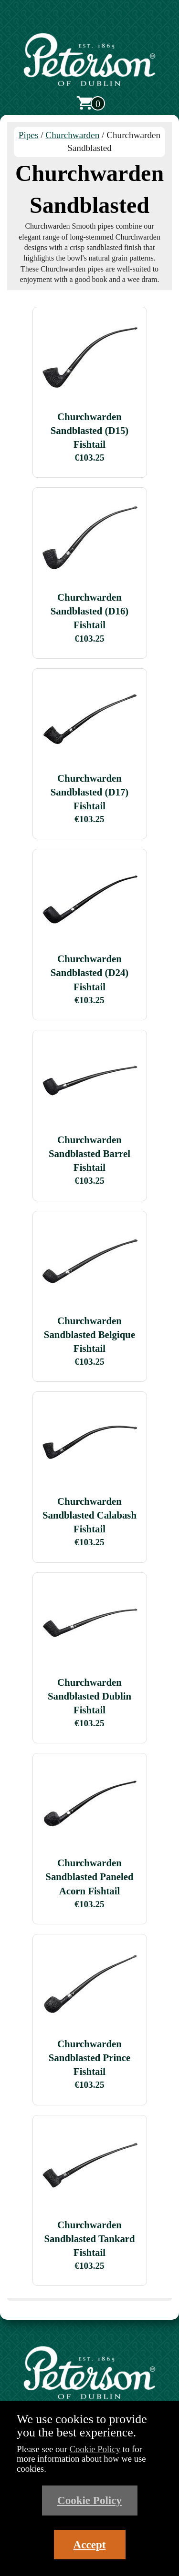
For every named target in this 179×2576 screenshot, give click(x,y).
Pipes (29, 135)
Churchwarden (72, 135)
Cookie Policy (95, 2449)
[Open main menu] (90, 20)
